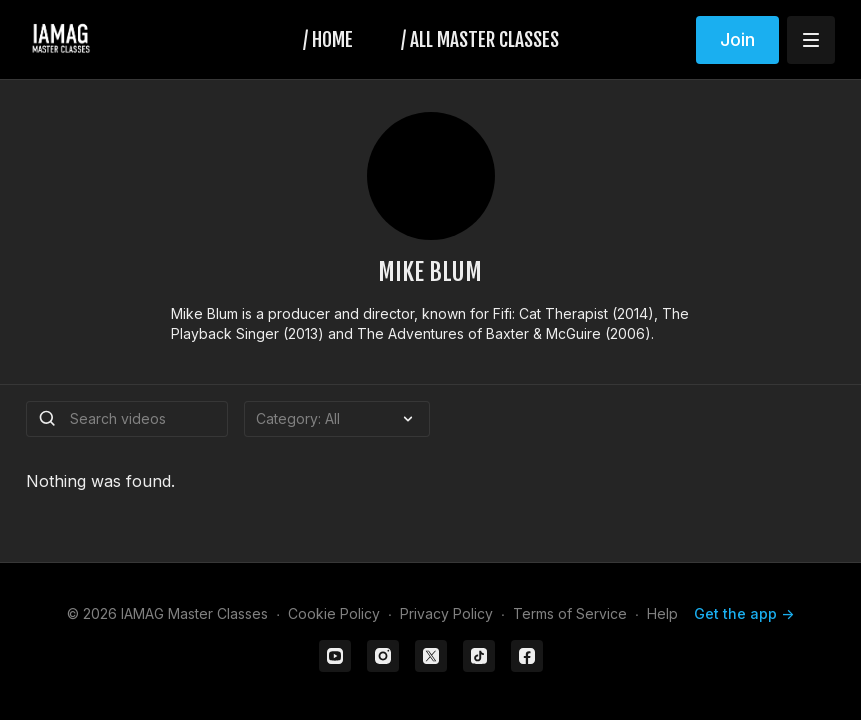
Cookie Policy (334, 613)
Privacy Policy (446, 613)
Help (662, 613)
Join (737, 39)
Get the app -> (744, 613)
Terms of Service (570, 613)
